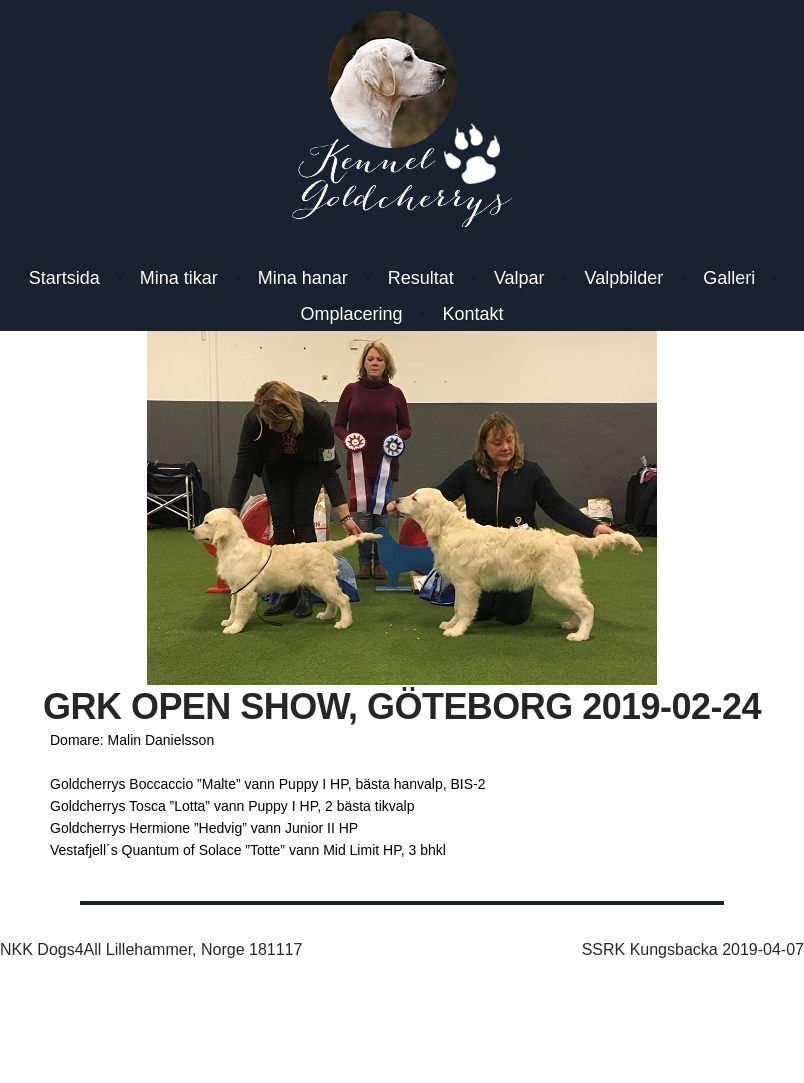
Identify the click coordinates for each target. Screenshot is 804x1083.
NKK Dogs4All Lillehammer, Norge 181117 (151, 949)
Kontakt (473, 314)
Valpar (519, 278)
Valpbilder (624, 278)
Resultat (421, 278)
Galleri (729, 278)
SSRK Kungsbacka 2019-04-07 (693, 949)
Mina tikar (179, 278)
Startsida (64, 278)
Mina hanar (303, 278)
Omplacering (351, 314)
